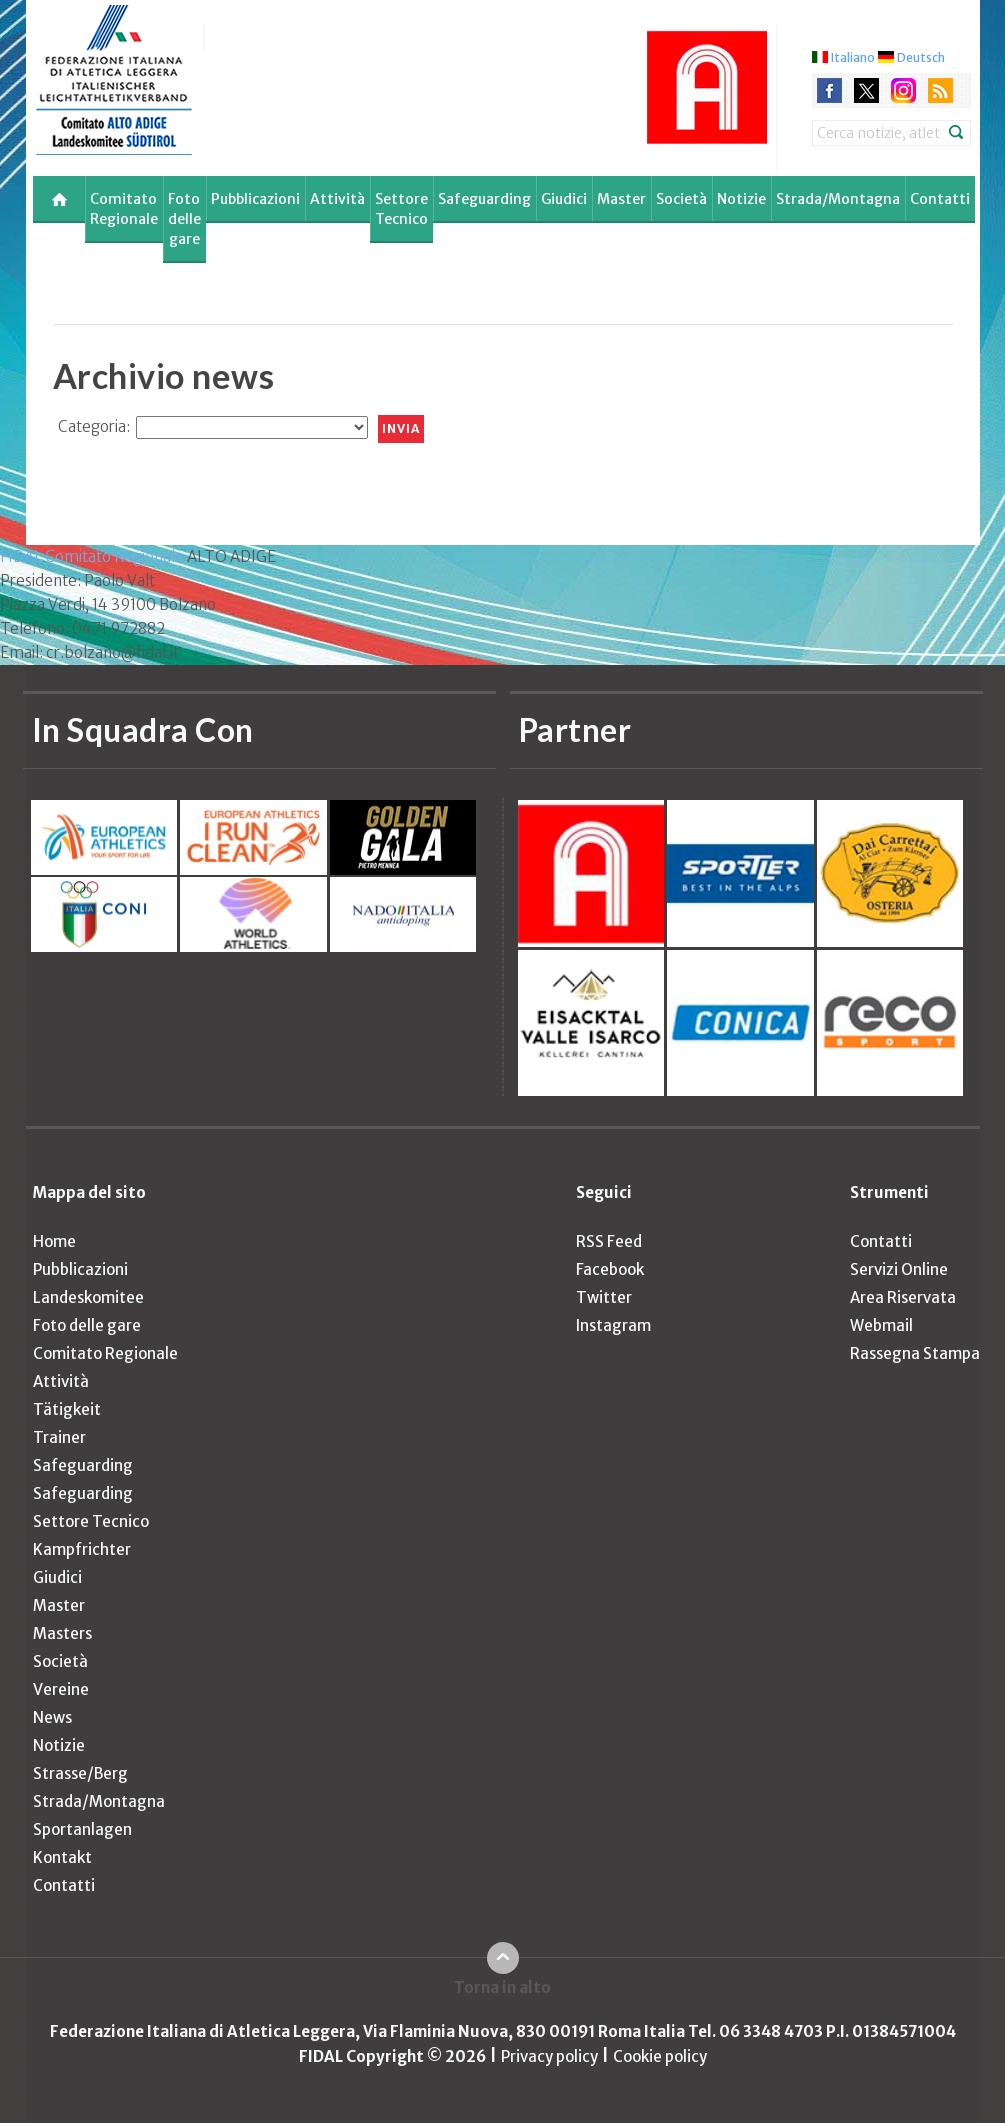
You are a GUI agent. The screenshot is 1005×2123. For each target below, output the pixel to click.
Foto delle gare (184, 219)
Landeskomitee (88, 1297)
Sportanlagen (82, 1829)
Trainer (59, 1437)
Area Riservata (903, 1297)
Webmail (881, 1325)
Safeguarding (484, 199)
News (52, 1717)
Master (621, 199)
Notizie (741, 199)
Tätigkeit (67, 1409)
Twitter (604, 1297)
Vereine (61, 1689)
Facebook (610, 1269)
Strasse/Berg (80, 1773)
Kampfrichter (82, 1549)
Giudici (564, 199)
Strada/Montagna (838, 199)
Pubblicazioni (255, 199)
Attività (337, 199)
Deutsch (921, 57)
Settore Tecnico (401, 209)
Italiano (853, 57)
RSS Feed (609, 1241)
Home (54, 1241)
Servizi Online (899, 1269)
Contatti (940, 199)
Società (681, 199)
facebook (829, 90)
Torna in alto (502, 1987)
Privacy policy (549, 2056)
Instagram (613, 1325)
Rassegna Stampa (915, 1353)
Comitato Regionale (124, 209)
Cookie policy (660, 2056)
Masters (62, 1633)
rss (940, 90)
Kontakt (62, 1857)
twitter (866, 90)
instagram (903, 90)
